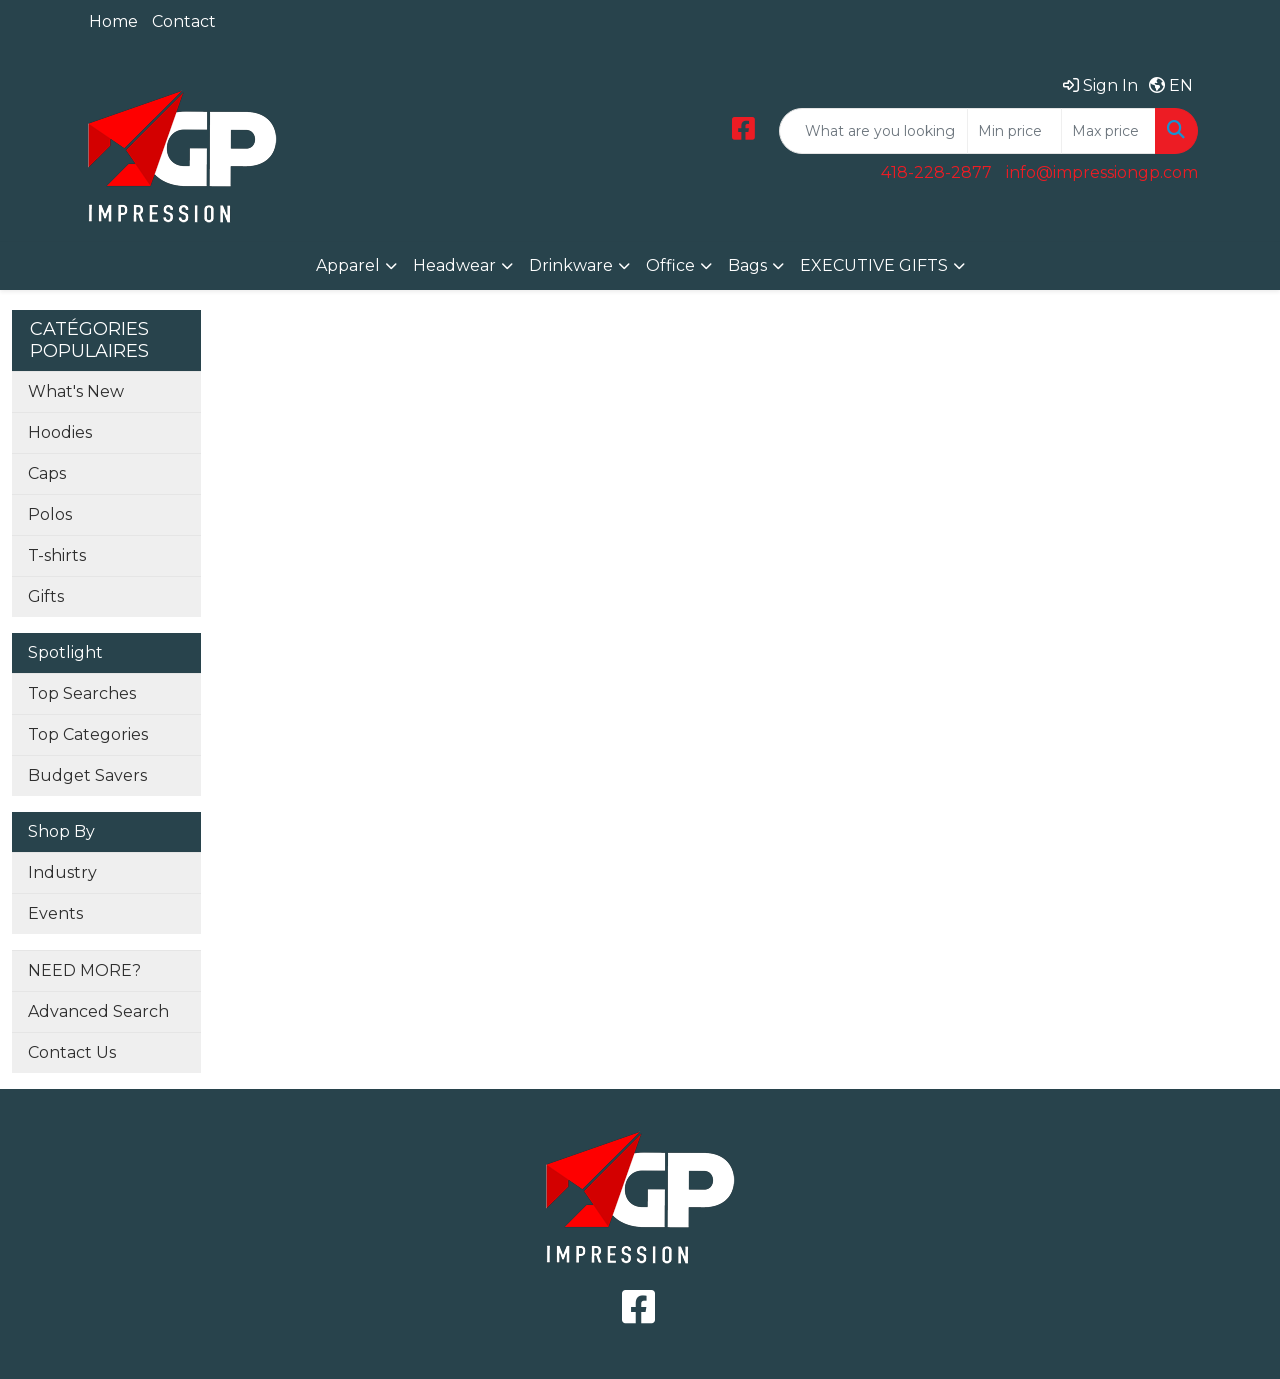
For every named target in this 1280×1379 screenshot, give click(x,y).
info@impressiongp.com (1102, 172)
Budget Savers (87, 775)
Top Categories (88, 734)
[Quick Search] (873, 131)
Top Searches (82, 693)
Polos (50, 514)
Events (55, 913)
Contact (184, 21)
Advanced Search (98, 1011)
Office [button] (670, 265)
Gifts (46, 596)
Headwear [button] (454, 265)
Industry (62, 872)
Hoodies (60, 432)
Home (113, 21)
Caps (47, 473)
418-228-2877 (936, 172)
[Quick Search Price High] (1108, 131)
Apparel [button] (348, 265)
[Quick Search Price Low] (1014, 131)
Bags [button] (747, 265)
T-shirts (57, 555)
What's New (76, 391)
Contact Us (72, 1052)
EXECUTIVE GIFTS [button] (874, 265)
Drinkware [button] (571, 265)
